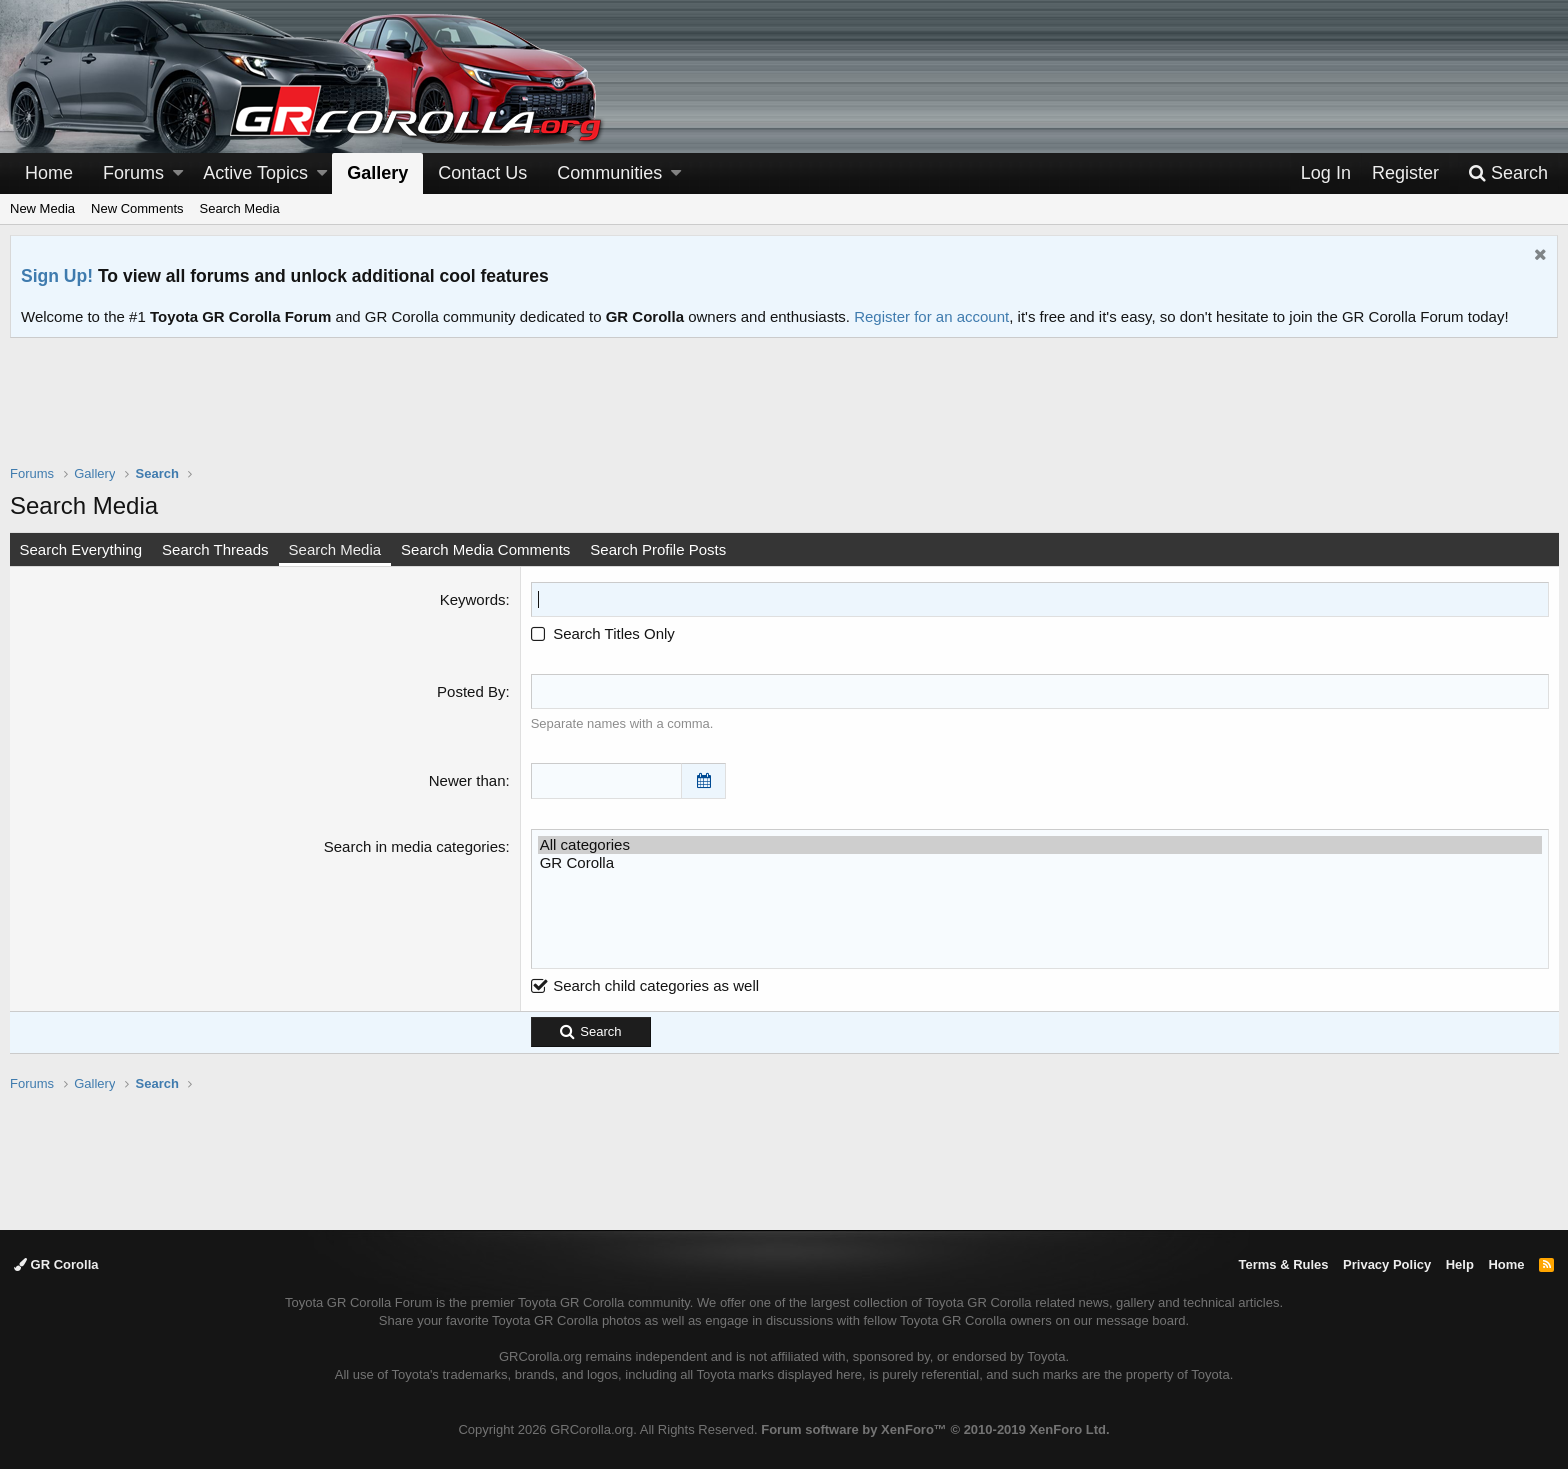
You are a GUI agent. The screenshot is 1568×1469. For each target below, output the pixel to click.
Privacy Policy (1387, 1263)
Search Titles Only (603, 633)
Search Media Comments (487, 549)
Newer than (467, 780)
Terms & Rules (1283, 1263)
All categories (1039, 844)
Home (49, 173)
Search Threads (217, 549)
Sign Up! (57, 276)
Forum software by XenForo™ (935, 1429)
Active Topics (255, 173)
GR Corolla (1039, 862)
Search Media (240, 208)
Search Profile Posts (660, 549)
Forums (133, 173)
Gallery (377, 173)
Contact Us (482, 173)
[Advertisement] (784, 414)
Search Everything (82, 549)
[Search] (1508, 173)
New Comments (137, 208)
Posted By (472, 691)
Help (1460, 1263)
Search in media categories (415, 845)
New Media (42, 208)
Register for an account (931, 316)
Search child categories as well (645, 984)
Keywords (473, 599)
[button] (178, 173)
